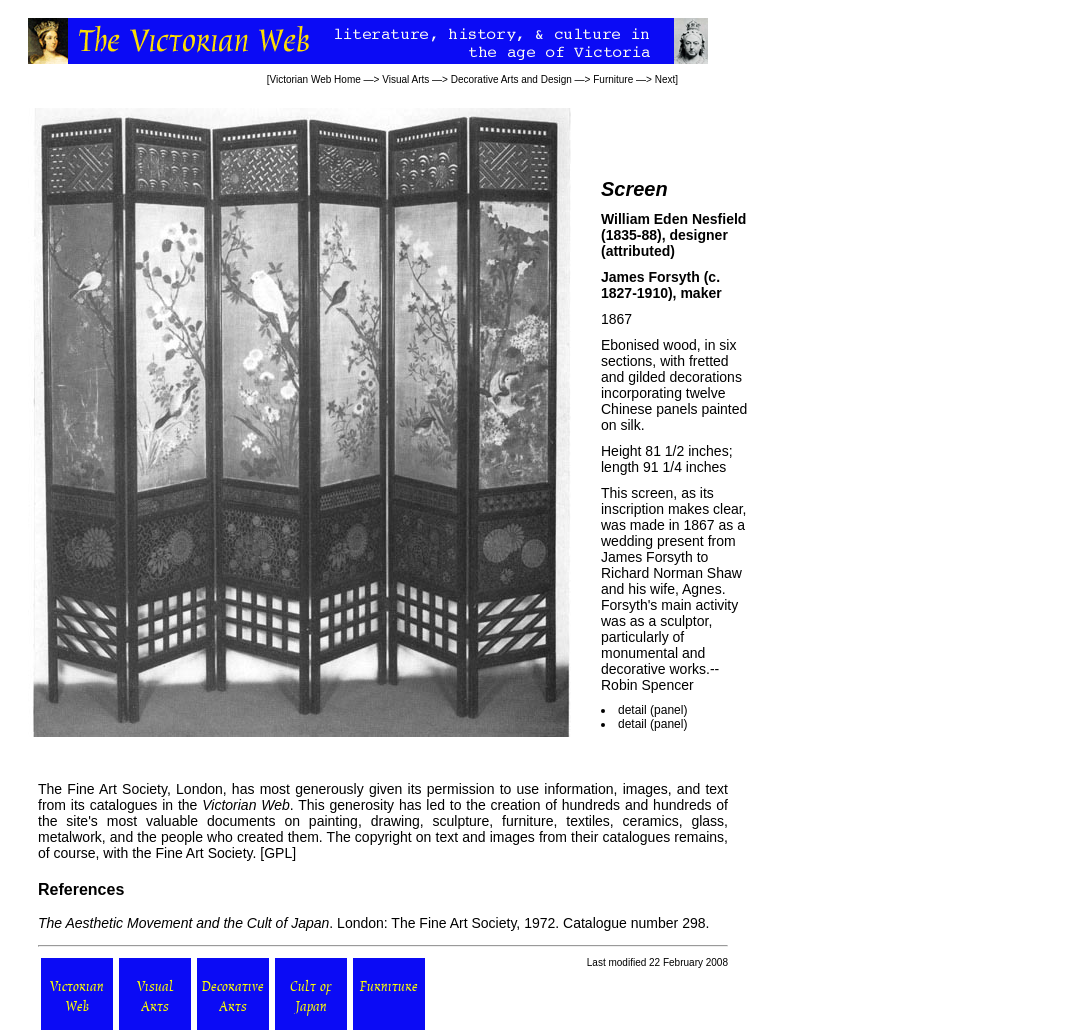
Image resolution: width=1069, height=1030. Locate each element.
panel (668, 710)
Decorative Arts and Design (511, 79)
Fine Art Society (114, 789)
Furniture (613, 79)
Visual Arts (405, 79)
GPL (278, 853)
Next (665, 79)
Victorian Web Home (314, 79)
